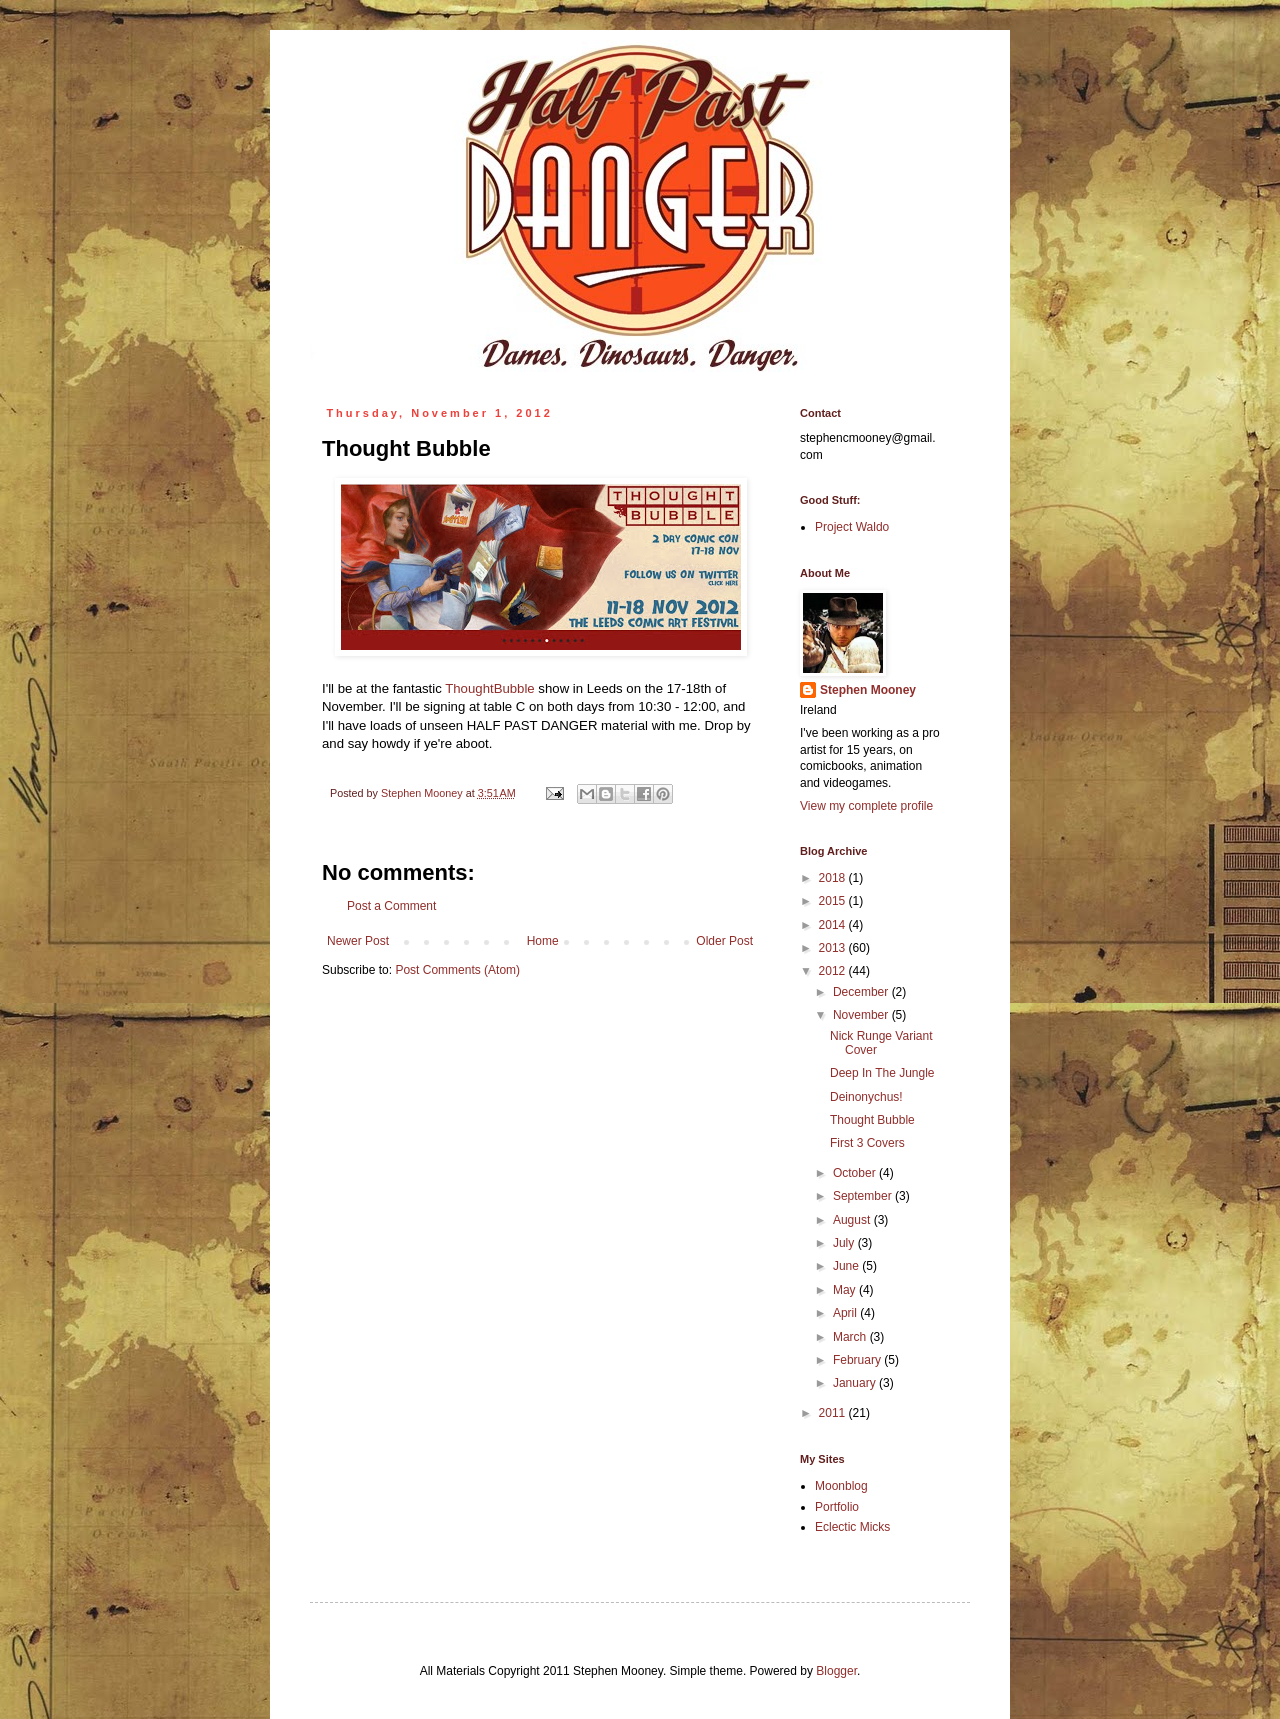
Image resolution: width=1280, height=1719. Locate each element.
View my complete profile (866, 806)
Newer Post (358, 941)
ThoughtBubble (489, 688)
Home (543, 941)
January (856, 1383)
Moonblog (841, 1486)
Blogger (836, 1671)
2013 (834, 948)
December (862, 992)
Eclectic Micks (852, 1527)
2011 (834, 1413)
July (845, 1243)
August (853, 1220)
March (851, 1337)
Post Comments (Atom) (457, 970)
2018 (834, 878)
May (846, 1290)
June (847, 1266)
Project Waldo (852, 527)
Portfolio (837, 1507)
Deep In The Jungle (882, 1073)
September (864, 1196)
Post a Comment (391, 906)
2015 (834, 901)
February (858, 1360)
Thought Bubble (872, 1120)
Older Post (724, 941)
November (862, 1015)
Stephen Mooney (868, 690)
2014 (834, 925)
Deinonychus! (866, 1097)
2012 (834, 971)
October (856, 1173)
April (846, 1313)
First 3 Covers (867, 1143)
